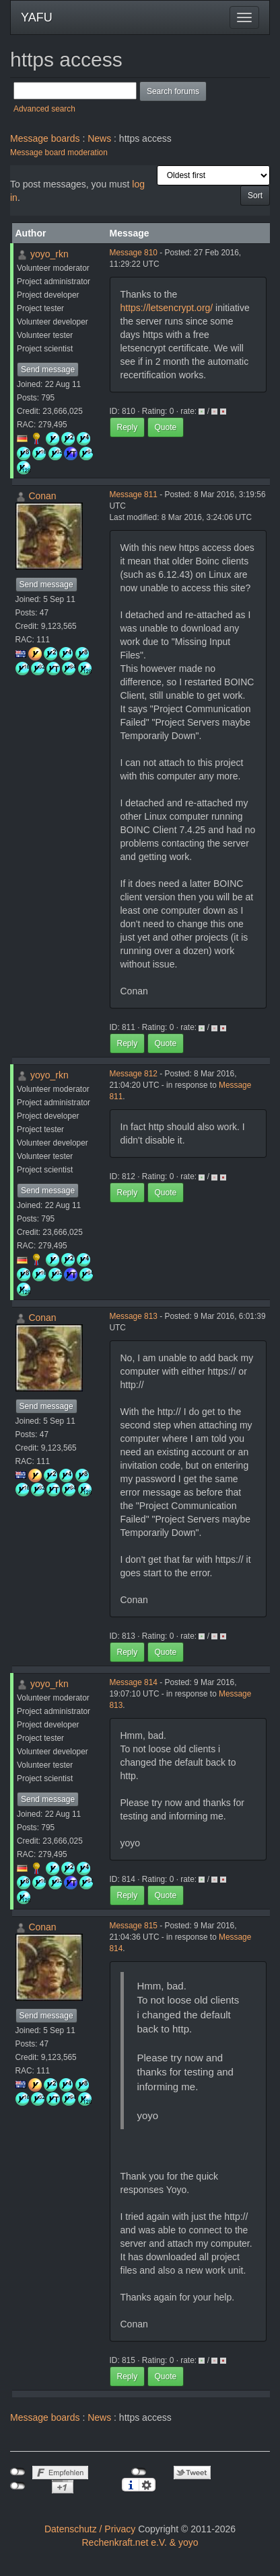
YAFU (37, 17)
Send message (48, 369)
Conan (42, 495)
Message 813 (134, 1316)
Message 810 (134, 252)
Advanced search (44, 109)
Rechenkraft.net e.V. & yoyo (139, 2542)
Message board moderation (59, 152)
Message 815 (134, 1925)
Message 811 (134, 494)
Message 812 (134, 1073)
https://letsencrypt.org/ (166, 307)
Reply (127, 427)
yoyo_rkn (49, 254)
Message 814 (134, 1682)
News (99, 138)
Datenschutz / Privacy (89, 2529)
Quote (166, 427)
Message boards (45, 138)
